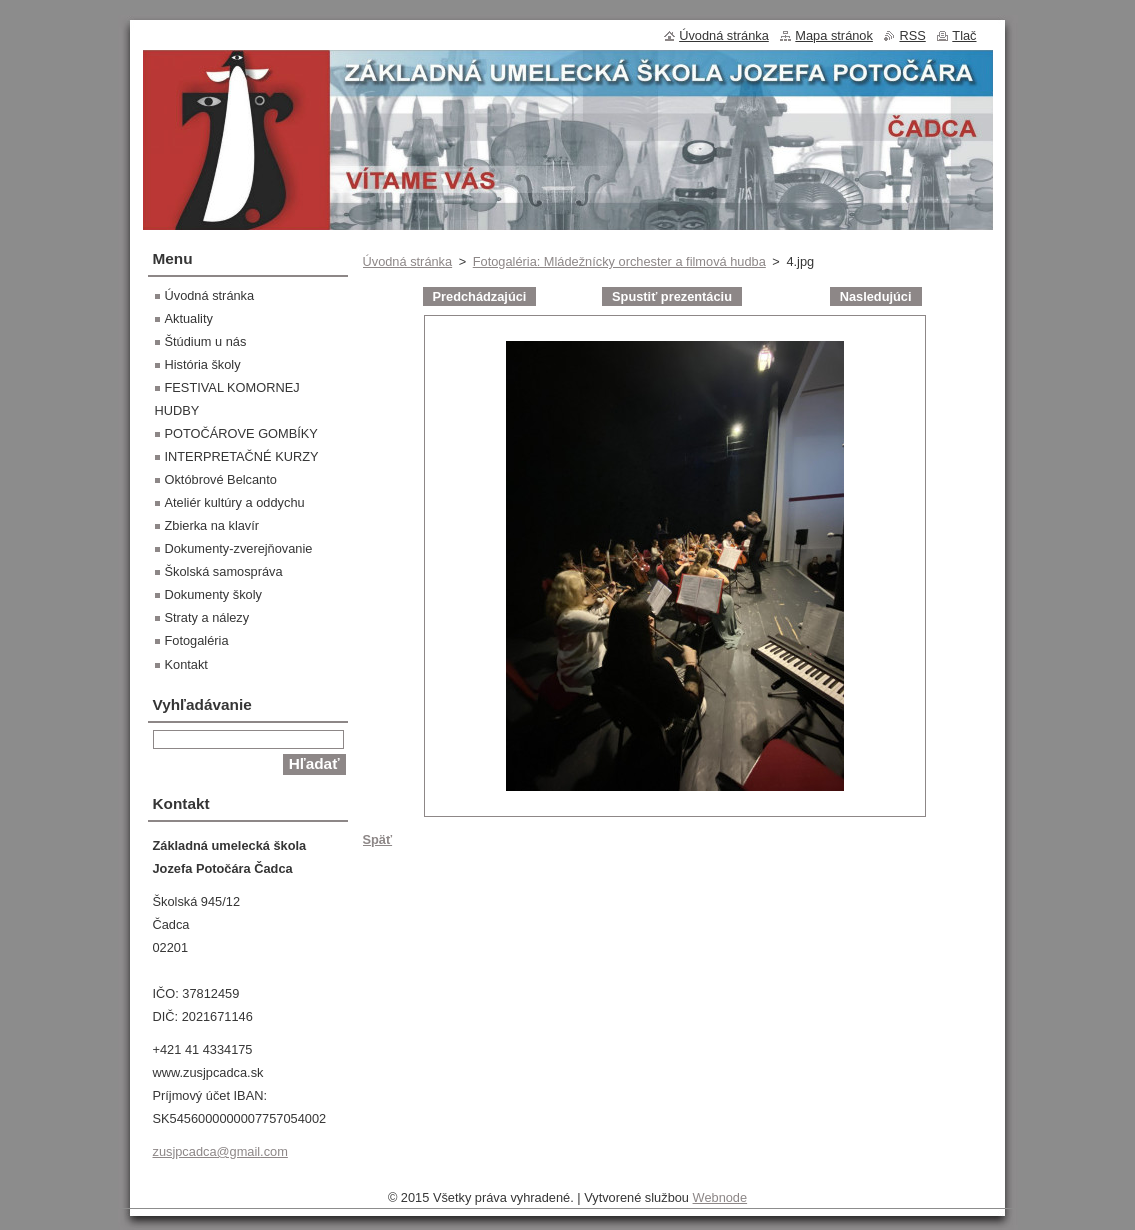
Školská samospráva (224, 571)
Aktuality (189, 318)
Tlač (964, 35)
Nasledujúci (876, 296)
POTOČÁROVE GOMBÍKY (241, 433)
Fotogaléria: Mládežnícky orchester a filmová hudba (619, 261)
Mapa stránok (834, 35)
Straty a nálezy (207, 617)
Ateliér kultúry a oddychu (235, 502)
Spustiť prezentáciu (672, 296)
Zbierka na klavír (212, 525)
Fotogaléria (197, 640)
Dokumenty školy (213, 594)
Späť (378, 839)
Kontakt (186, 664)
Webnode (720, 1197)
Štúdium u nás (206, 341)
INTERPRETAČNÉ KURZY (242, 456)
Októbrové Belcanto (221, 479)
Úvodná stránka (408, 261)
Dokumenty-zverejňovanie (239, 548)
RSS (912, 35)
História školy (203, 364)
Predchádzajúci (480, 296)
